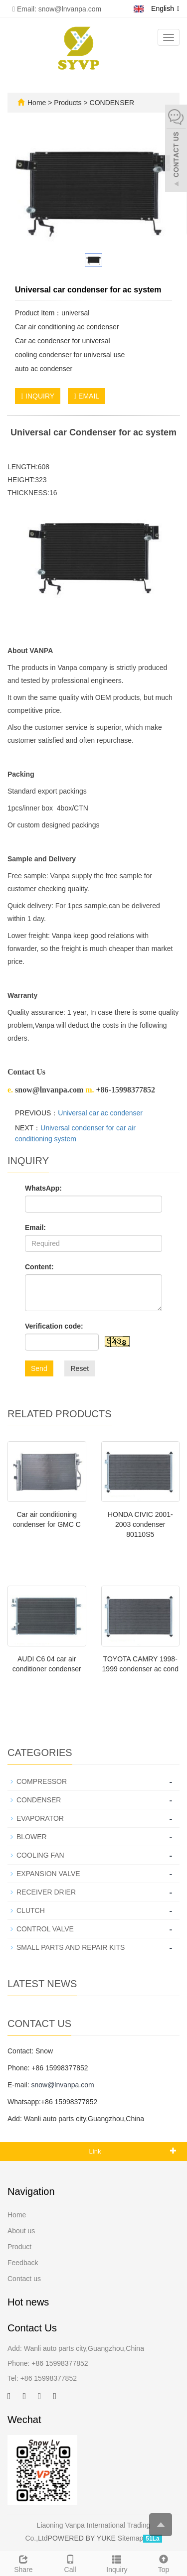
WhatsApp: (43, 1188)
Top (163, 2563)
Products (68, 103)
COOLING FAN (40, 1855)
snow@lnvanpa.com (62, 2085)
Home (36, 103)
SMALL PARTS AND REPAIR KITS (70, 1947)
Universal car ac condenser (100, 1113)
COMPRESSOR (41, 1781)
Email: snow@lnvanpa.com (56, 9)
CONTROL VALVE (45, 1929)
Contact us (24, 2279)
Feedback (22, 2263)
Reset (79, 1368)
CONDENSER (111, 103)
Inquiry (117, 2563)
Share (23, 2563)
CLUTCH (30, 1910)
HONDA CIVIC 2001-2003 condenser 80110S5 (140, 1524)
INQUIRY (37, 396)
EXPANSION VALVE (48, 1874)
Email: (35, 1227)
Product (19, 2247)
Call (70, 2563)
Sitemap (130, 2538)
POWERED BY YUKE (83, 2538)
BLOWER (31, 1837)
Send (39, 1368)
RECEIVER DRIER (46, 1892)
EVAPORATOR (40, 1818)
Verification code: (54, 1326)
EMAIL (86, 396)
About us (21, 2231)
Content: (39, 1267)
